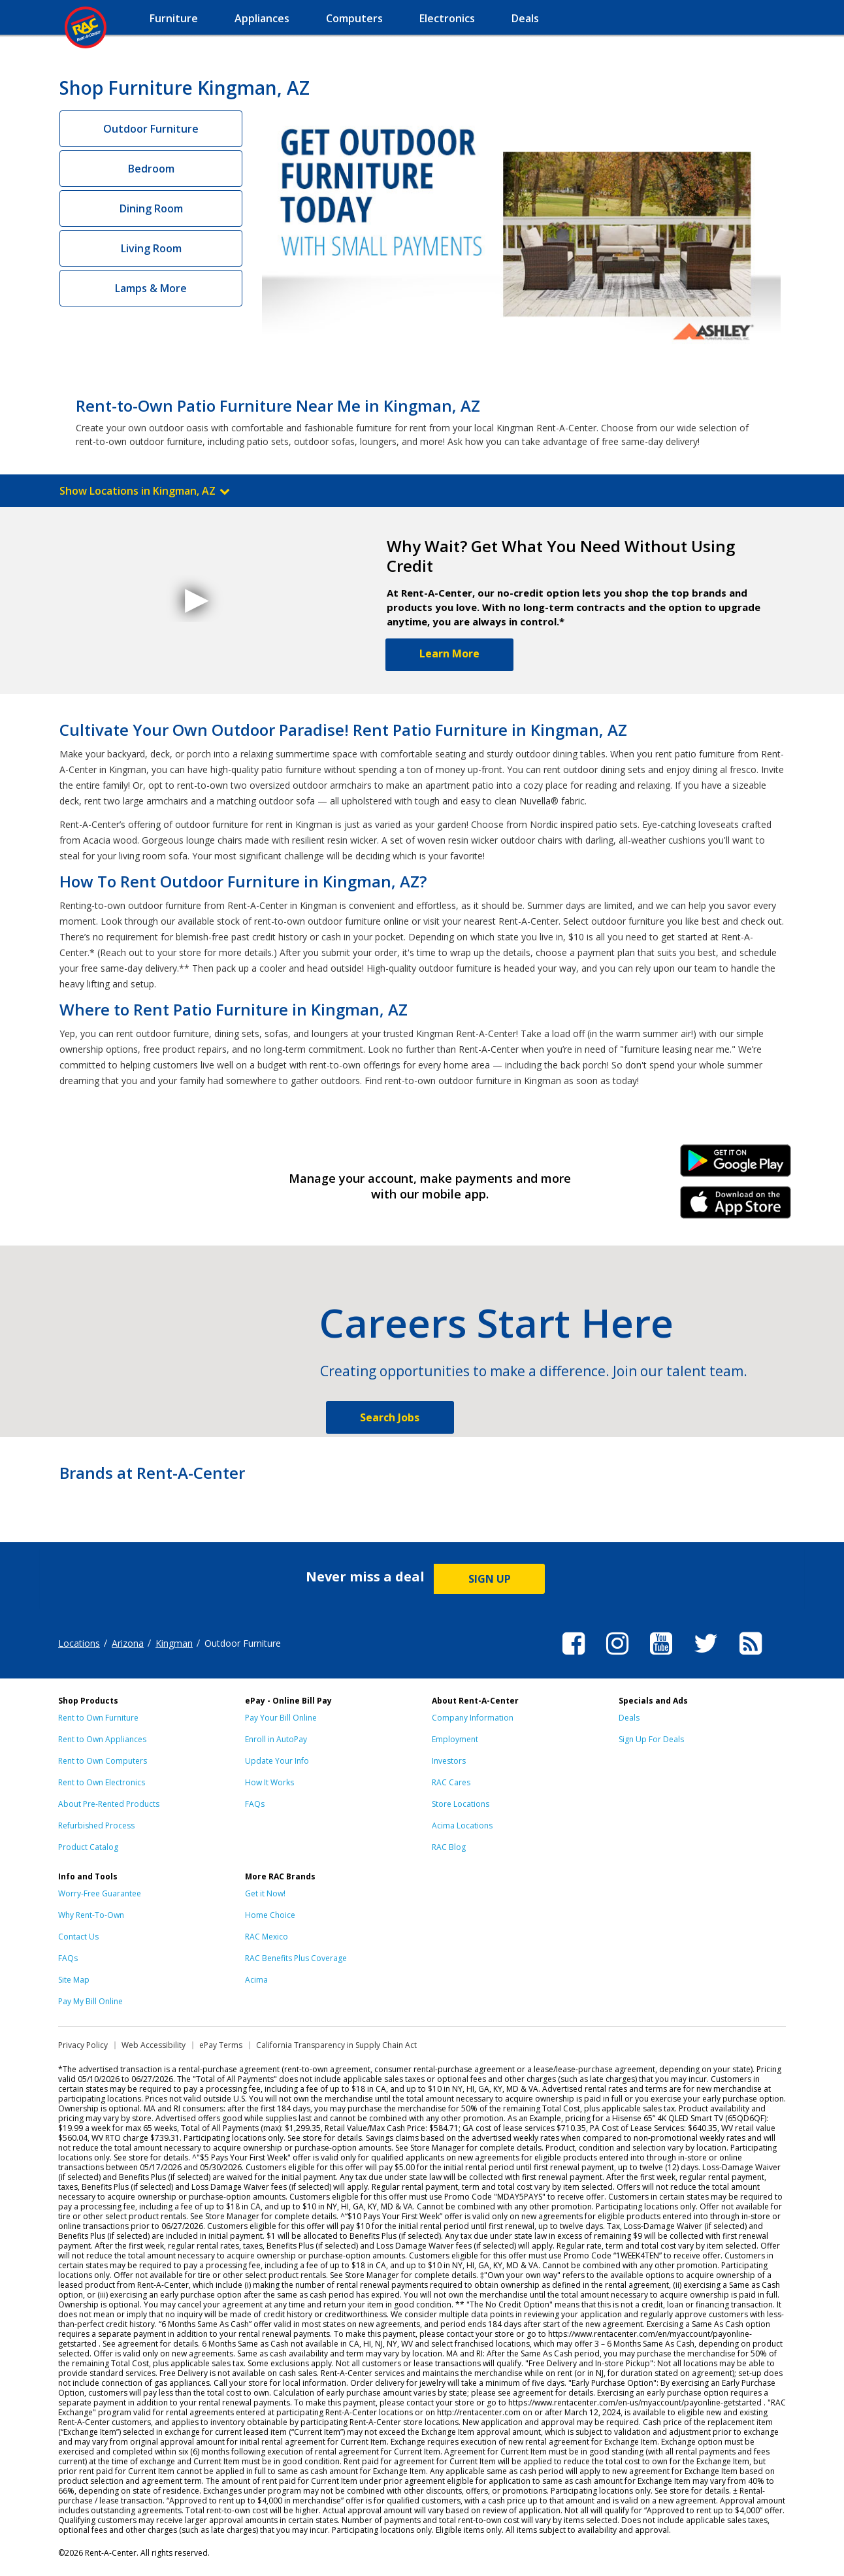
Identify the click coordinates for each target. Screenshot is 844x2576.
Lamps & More (151, 288)
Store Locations (460, 1803)
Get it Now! (265, 1893)
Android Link (736, 1165)
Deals (629, 1717)
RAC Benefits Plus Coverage (296, 1958)
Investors (449, 1760)
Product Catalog (88, 1847)
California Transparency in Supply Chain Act (336, 2045)
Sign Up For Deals (651, 1739)
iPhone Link (736, 1207)
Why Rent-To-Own (91, 1915)
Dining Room (151, 208)
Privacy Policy (83, 2045)
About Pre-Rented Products (108, 1803)
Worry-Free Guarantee (99, 1893)
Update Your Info (277, 1760)
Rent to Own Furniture (98, 1717)
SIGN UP (489, 1579)
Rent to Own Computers (102, 1760)
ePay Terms (220, 2045)
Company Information (472, 1717)
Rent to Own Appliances (102, 1739)
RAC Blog (449, 1847)
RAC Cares (451, 1782)
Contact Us (78, 1936)
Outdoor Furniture (151, 129)
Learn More (449, 653)
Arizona (128, 1643)
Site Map (73, 1979)
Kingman (174, 1643)
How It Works (269, 1782)
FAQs (255, 1803)
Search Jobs (389, 1417)
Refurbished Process (96, 1825)
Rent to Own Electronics (101, 1782)
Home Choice (270, 1915)
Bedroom (151, 168)
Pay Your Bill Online (281, 1717)
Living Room (151, 248)
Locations (79, 1643)
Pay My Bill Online (90, 2001)
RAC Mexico (266, 1936)
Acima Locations (462, 1825)
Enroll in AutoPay (276, 1739)
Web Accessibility (154, 2045)
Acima (256, 1979)
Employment (455, 1739)
